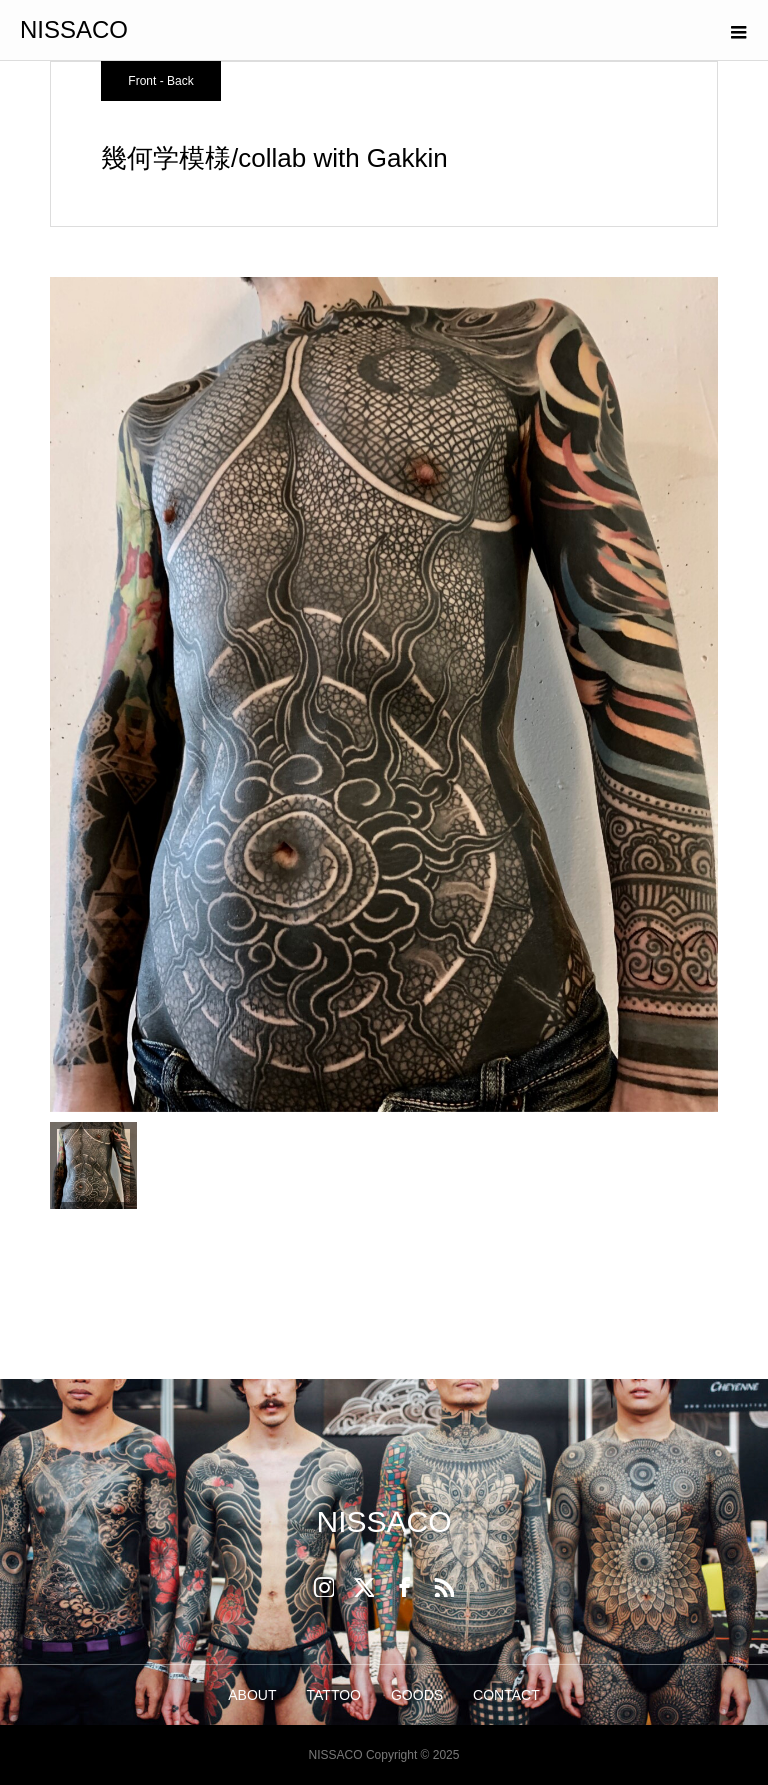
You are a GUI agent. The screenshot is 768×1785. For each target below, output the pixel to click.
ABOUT (252, 1695)
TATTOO (334, 1695)
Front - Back (160, 81)
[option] (384, 694)
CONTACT (506, 1695)
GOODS (417, 1695)
